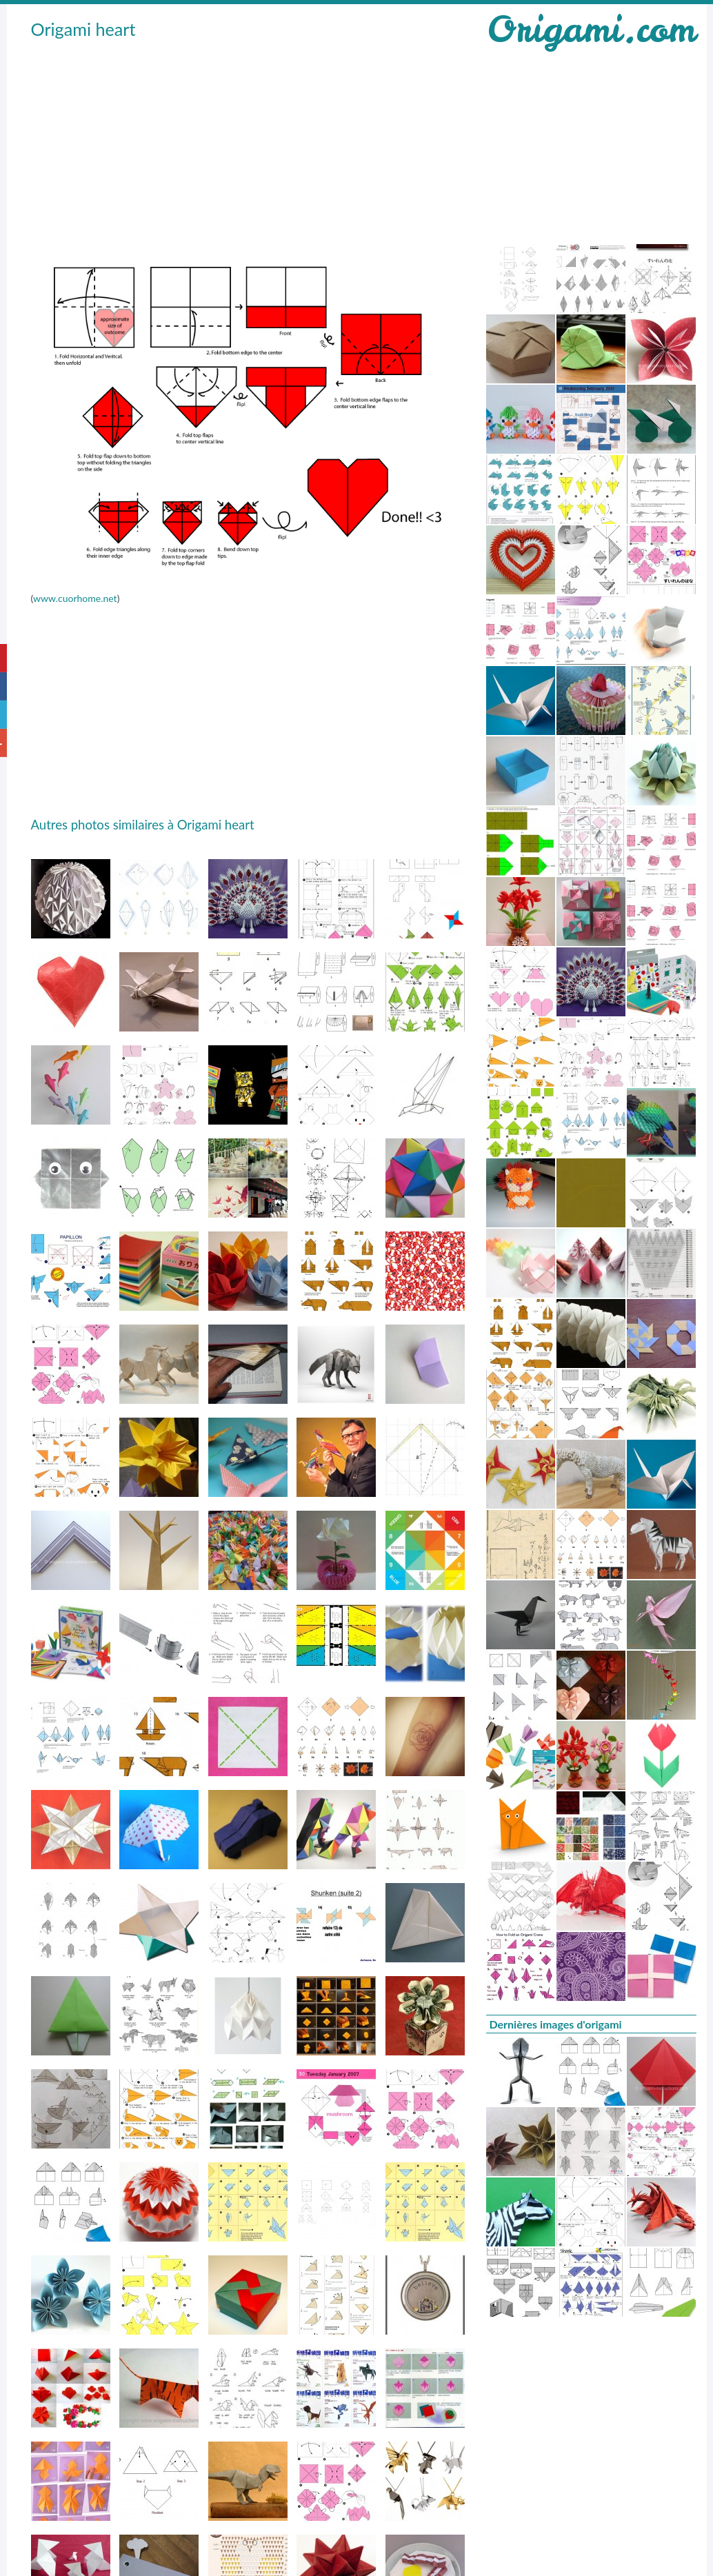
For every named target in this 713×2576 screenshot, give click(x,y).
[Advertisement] (239, 145)
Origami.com (591, 29)
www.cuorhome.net (75, 598)
